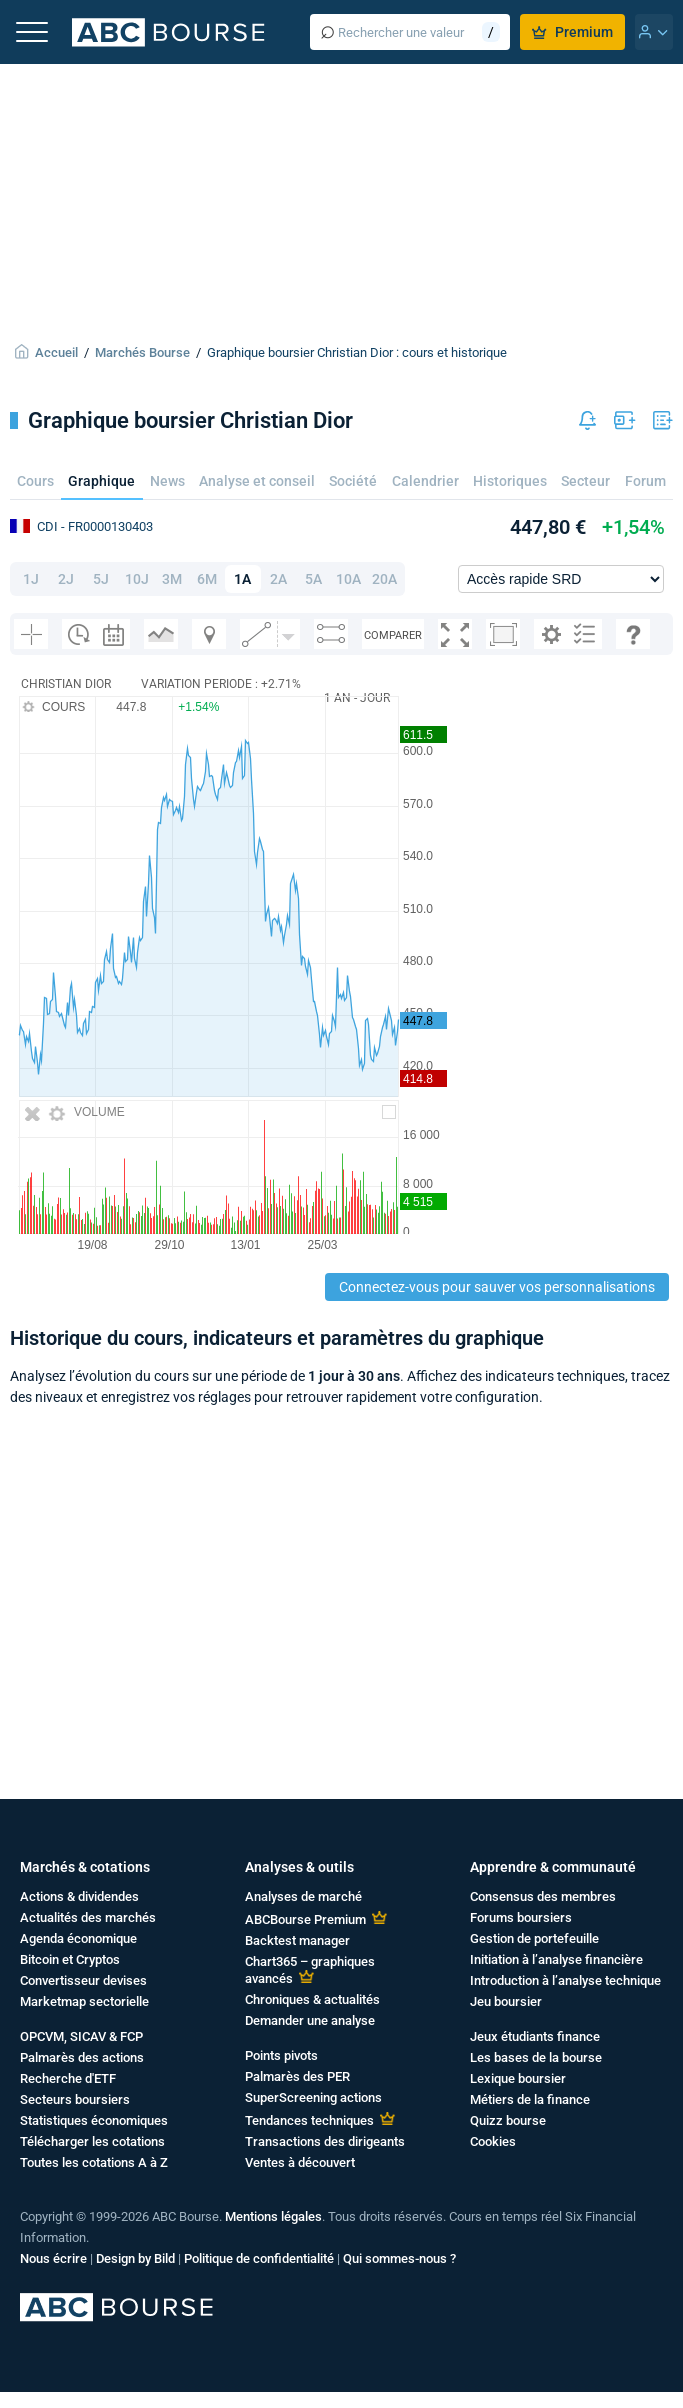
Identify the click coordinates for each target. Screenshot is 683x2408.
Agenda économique (78, 1938)
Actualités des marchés (88, 1917)
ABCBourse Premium (305, 1919)
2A (278, 579)
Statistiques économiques (94, 2120)
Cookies (493, 2141)
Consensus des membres (543, 1896)
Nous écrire (53, 2258)
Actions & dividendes (79, 1896)
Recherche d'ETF (68, 2078)
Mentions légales (273, 2216)
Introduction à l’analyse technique (565, 1980)
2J (66, 579)
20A (384, 579)
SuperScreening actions (313, 2097)
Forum (645, 481)
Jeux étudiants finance (535, 2036)
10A (348, 579)
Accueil (56, 352)
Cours (35, 481)
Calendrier (425, 481)
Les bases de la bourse (536, 2057)
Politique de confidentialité (259, 2258)
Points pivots (281, 2055)
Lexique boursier (518, 2078)
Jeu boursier (506, 2001)
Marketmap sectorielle (84, 2001)
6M (207, 579)
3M (172, 579)
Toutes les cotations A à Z (94, 2162)
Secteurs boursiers (75, 2099)
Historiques (510, 481)
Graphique (101, 481)
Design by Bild (135, 2258)
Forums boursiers (521, 1917)
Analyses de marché (303, 1896)
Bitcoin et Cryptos (70, 1959)
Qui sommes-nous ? (399, 2258)
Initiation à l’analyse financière (556, 1959)
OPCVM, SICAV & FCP (81, 2036)
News (167, 481)
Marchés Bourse (142, 352)
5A (313, 579)
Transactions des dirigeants (325, 2141)
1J (31, 579)
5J (101, 579)
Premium (572, 32)
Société (353, 481)
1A (242, 579)
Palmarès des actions (82, 2057)
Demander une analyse (310, 2020)
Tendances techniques (309, 2120)
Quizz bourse (508, 2120)
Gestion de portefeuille (534, 1938)
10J (137, 579)
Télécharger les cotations (92, 2141)
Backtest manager (297, 1940)
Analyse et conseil (257, 481)
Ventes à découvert (300, 2162)
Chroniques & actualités (312, 1999)
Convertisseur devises (83, 1980)
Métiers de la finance (530, 2099)
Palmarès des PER (297, 2076)
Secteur (585, 481)
